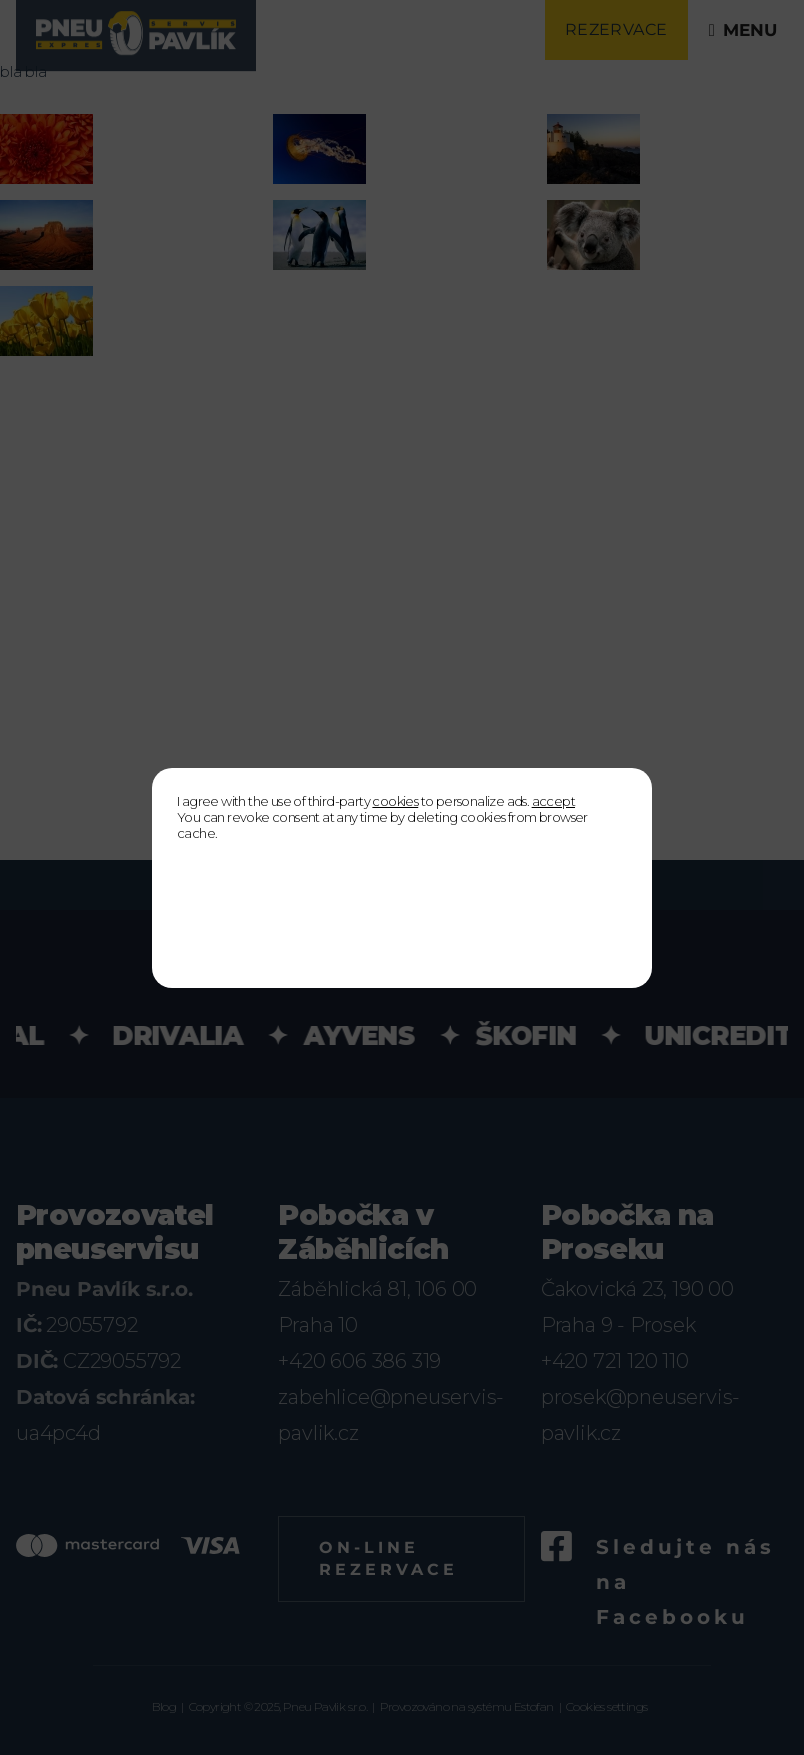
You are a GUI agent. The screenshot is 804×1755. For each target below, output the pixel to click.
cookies (395, 801)
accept (553, 801)
